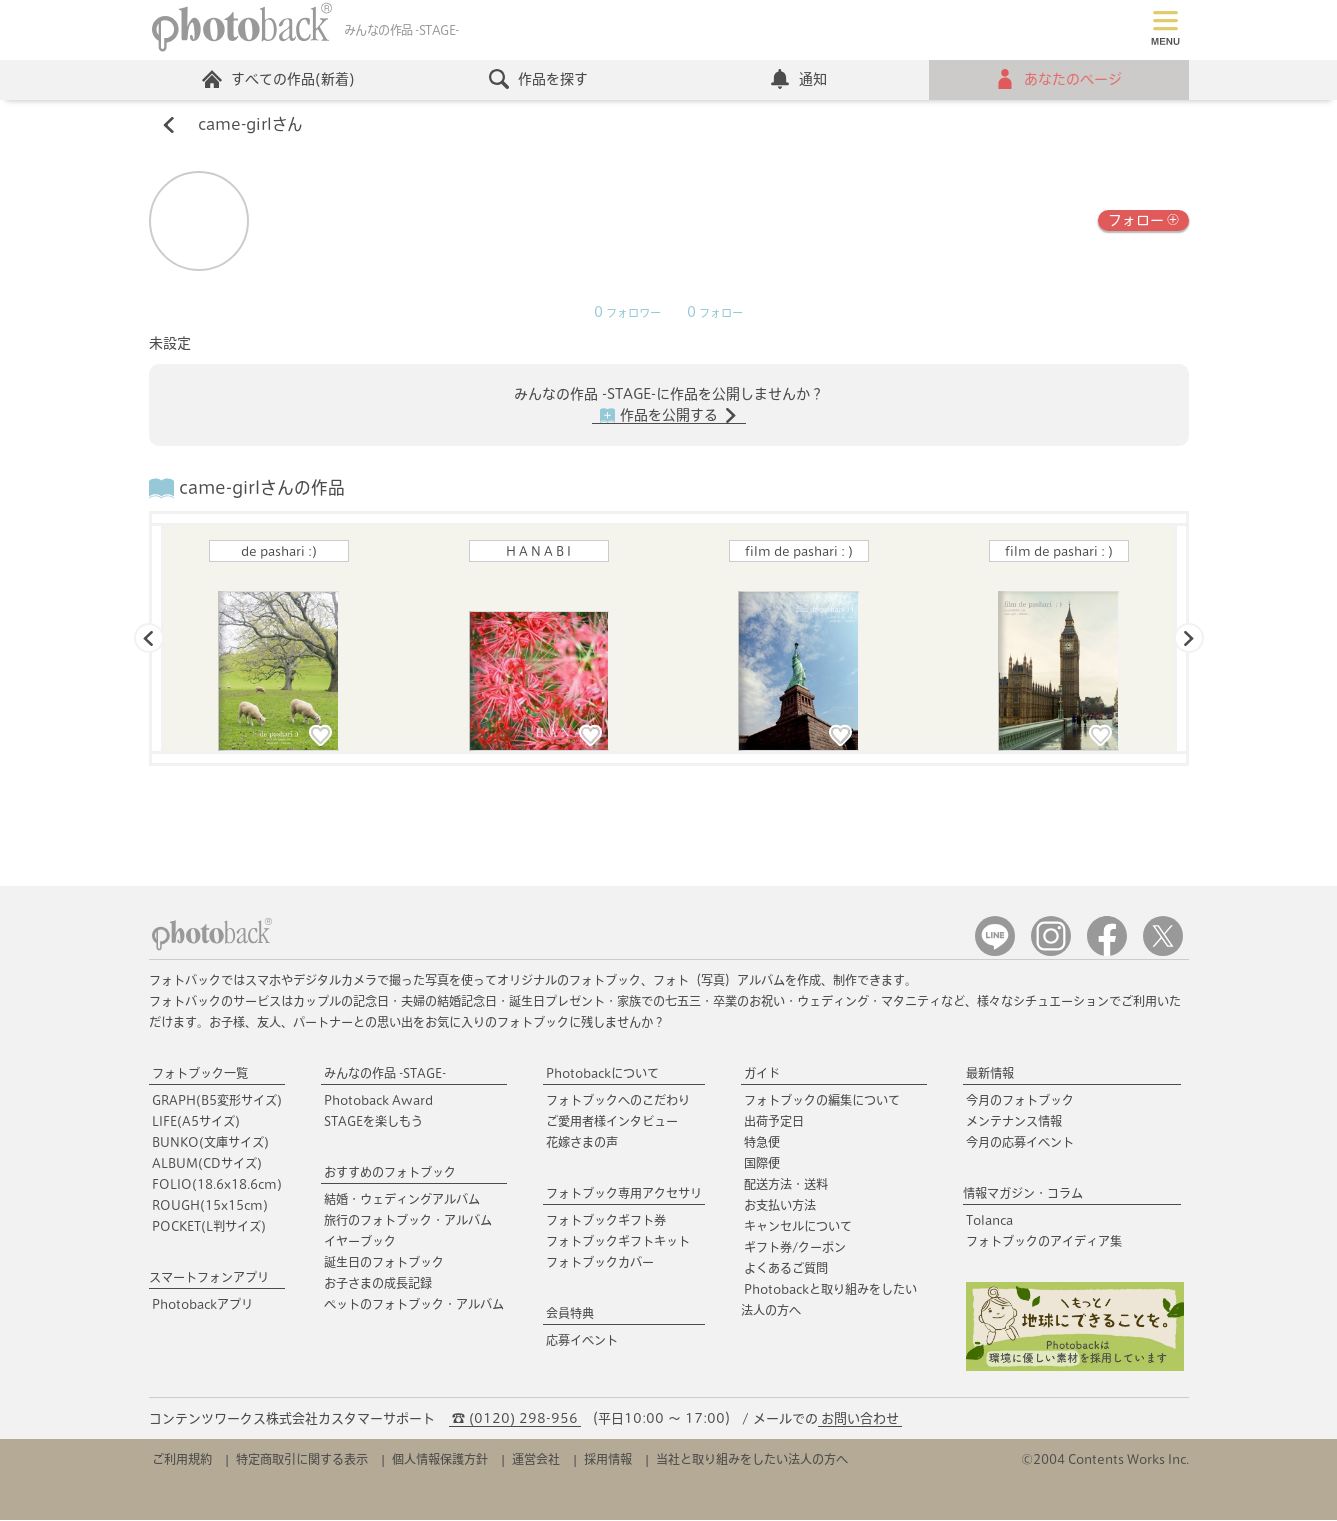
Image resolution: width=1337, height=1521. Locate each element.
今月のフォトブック (1020, 1101)
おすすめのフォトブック (390, 1173)
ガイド (762, 1074)
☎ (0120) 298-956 (515, 1419)
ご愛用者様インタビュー (612, 1122)
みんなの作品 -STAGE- (385, 1074)
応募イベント (582, 1341)
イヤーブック (360, 1242)
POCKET (209, 1227)
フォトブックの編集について (822, 1101)
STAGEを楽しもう (373, 1122)
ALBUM (207, 1164)
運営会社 (536, 1460)
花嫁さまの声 (582, 1143)
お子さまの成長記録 (378, 1284)
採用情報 (608, 1460)
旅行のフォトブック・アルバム (408, 1221)
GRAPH (217, 1101)
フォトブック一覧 (200, 1074)
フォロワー (627, 314)
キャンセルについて (798, 1227)
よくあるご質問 (786, 1269)
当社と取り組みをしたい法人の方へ (752, 1460)
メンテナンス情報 (1014, 1122)
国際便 (762, 1164)
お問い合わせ (860, 1419)
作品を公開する (669, 417)
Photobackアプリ (202, 1305)
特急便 (762, 1143)
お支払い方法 (780, 1206)
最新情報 (990, 1074)
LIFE (196, 1122)
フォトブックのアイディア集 (1044, 1242)
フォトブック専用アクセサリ (624, 1194)
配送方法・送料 (786, 1185)
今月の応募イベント (1020, 1143)
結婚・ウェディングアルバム (402, 1200)
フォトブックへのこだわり (618, 1101)
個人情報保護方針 (440, 1460)
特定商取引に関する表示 (302, 1460)
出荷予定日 (774, 1122)
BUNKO (210, 1143)
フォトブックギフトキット (618, 1242)
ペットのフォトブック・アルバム (414, 1305)
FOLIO (217, 1185)
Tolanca (989, 1221)
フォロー (1143, 220)
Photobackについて (602, 1074)
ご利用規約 (182, 1460)
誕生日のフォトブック (384, 1263)
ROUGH (210, 1206)
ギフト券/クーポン (795, 1248)
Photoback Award (378, 1101)
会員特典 (570, 1314)
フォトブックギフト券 (606, 1221)
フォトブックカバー (600, 1263)
